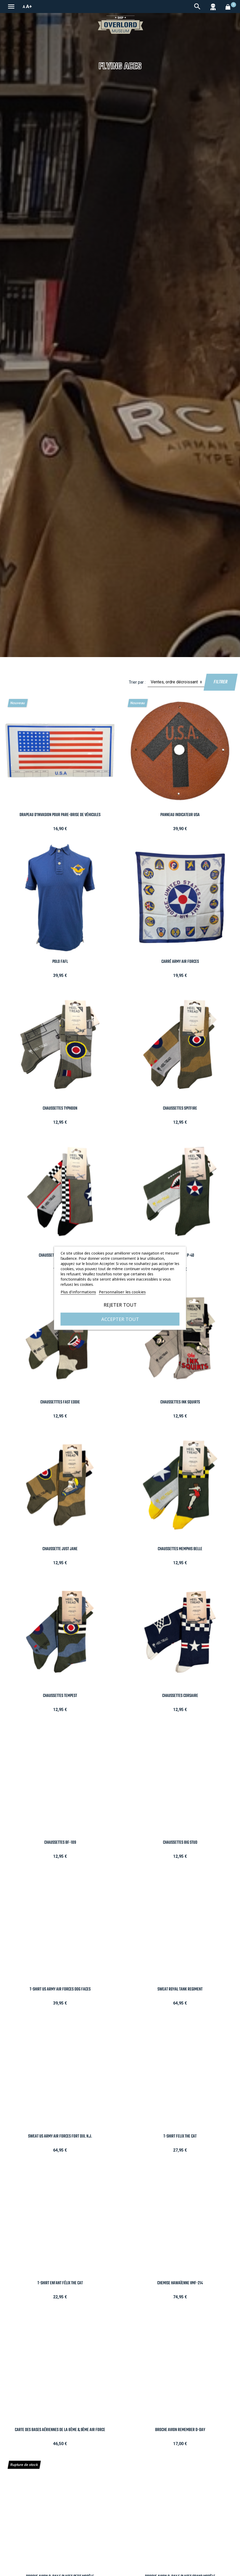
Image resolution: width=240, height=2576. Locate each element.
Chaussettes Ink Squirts (180, 1402)
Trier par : (137, 682)
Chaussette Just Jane (60, 1549)
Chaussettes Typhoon (60, 1108)
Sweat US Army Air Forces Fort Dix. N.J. (60, 2136)
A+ (29, 6)
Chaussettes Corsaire (180, 1696)
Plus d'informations (78, 1291)
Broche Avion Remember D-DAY (180, 2430)
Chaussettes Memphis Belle (180, 1549)
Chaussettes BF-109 (60, 1842)
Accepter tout (120, 1319)
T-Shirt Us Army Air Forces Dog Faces (60, 1989)
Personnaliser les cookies (122, 1291)
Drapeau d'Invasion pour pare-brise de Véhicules (60, 815)
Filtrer (220, 682)
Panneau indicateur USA (180, 815)
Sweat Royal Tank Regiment (180, 1989)
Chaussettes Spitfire (180, 1108)
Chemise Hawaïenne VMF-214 (180, 2283)
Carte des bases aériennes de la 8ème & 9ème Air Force (60, 2430)
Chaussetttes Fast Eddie (60, 1402)
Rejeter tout (120, 1305)
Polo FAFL (60, 961)
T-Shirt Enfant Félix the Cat (60, 2283)
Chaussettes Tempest (60, 1696)
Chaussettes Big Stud (180, 1842)
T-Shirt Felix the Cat (180, 2136)
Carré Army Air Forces (180, 961)
